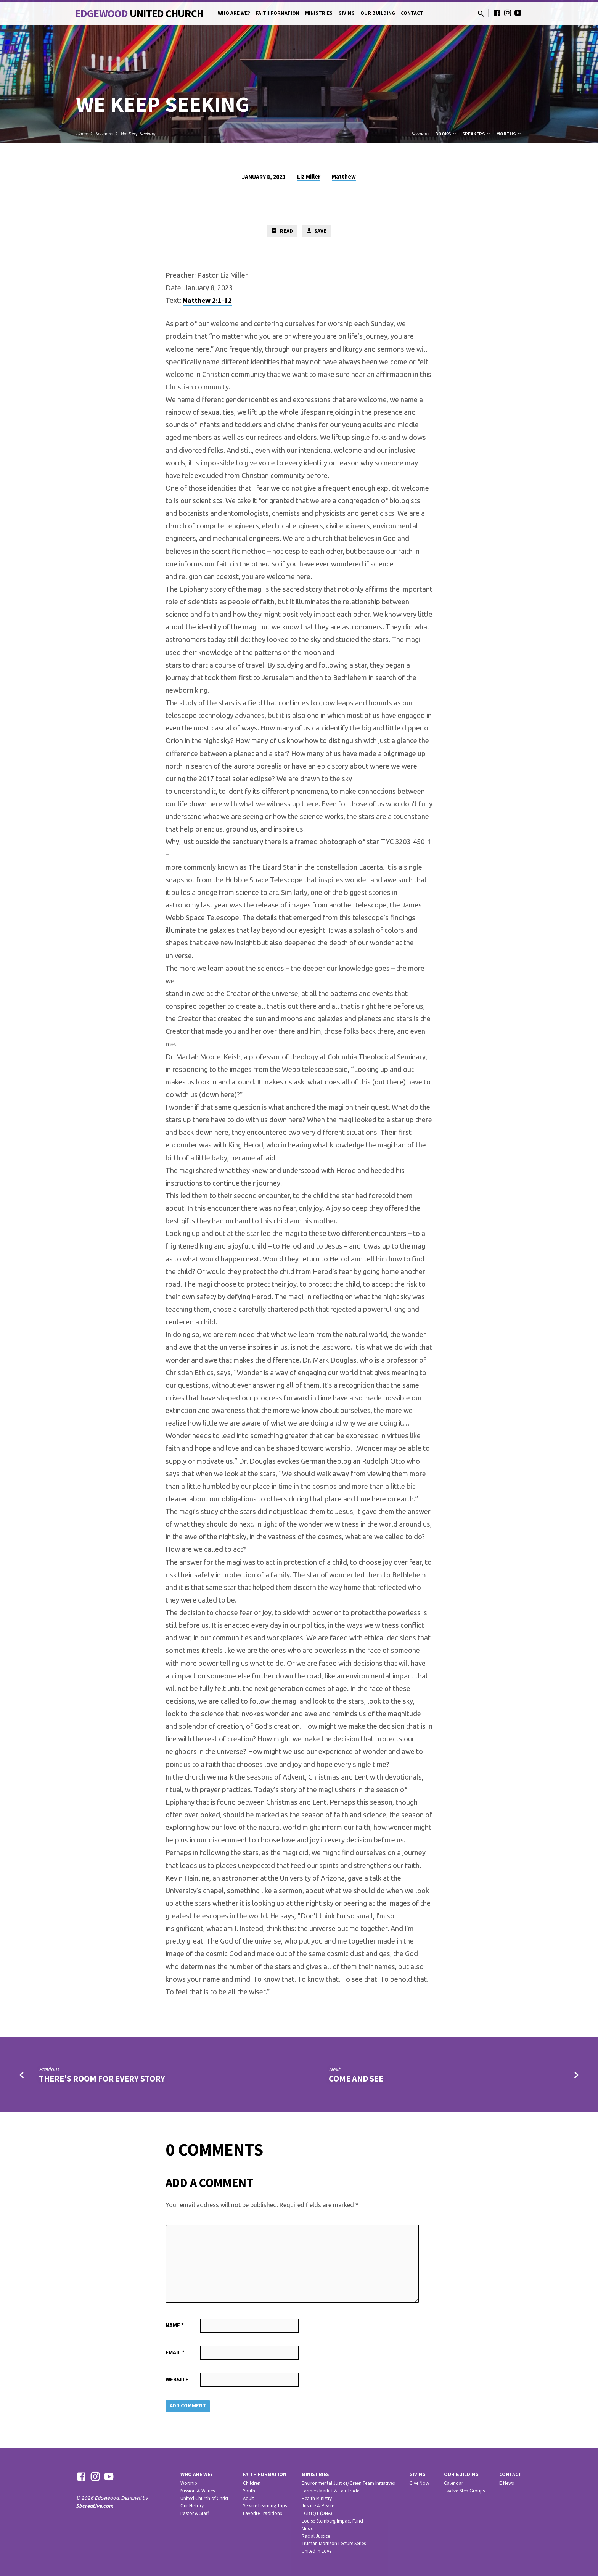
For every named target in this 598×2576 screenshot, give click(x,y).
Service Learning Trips (265, 2505)
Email (175, 2352)
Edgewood (139, 13)
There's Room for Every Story (102, 2079)
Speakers (476, 134)
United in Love (316, 2551)
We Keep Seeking (138, 133)
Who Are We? (234, 13)
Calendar (453, 2483)
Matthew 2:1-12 (207, 301)
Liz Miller (308, 176)
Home (82, 133)
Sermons (104, 133)
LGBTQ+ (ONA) (317, 2513)
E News (506, 2483)
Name (175, 2325)
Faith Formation (277, 13)
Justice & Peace (318, 2505)
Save (316, 231)
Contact (412, 13)
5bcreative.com (94, 2506)
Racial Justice (316, 2536)
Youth (249, 2491)
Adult (248, 2498)
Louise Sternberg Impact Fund (332, 2521)
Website (177, 2379)
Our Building (377, 13)
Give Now (419, 2483)
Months (509, 134)
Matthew (344, 176)
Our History (192, 2505)
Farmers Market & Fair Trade (330, 2491)
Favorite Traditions (262, 2513)
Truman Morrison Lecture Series (334, 2543)
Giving (346, 13)
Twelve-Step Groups (464, 2491)
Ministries (319, 13)
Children (251, 2483)
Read (281, 231)
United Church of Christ (204, 2498)
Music (307, 2528)
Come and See (356, 2079)
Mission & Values (197, 2491)
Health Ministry (317, 2498)
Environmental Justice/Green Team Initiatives (348, 2483)
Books (446, 134)
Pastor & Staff (194, 2513)
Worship (188, 2483)
